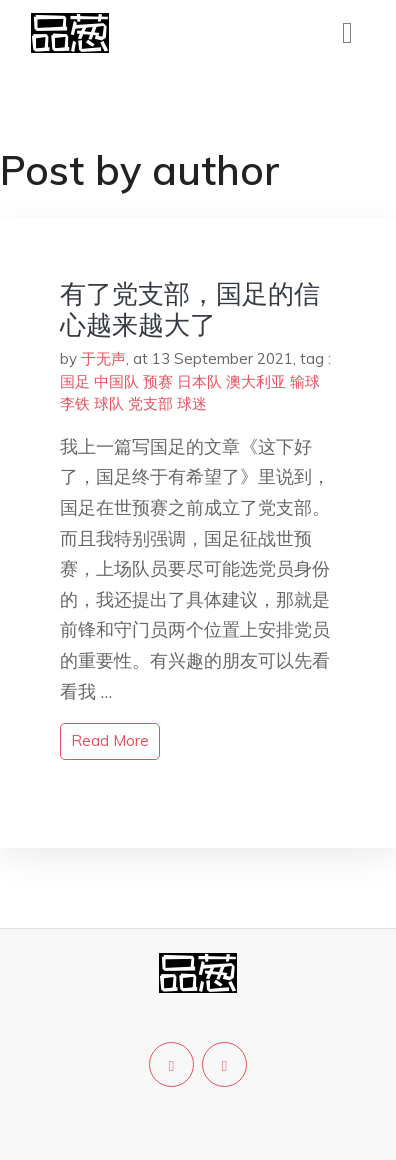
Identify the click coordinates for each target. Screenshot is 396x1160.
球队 (109, 403)
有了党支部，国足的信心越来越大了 (190, 309)
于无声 (103, 358)
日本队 (199, 381)
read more (110, 740)
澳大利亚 (256, 381)
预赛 (158, 381)
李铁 (75, 403)
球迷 (192, 403)
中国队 (116, 381)
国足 (75, 381)
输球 (305, 381)
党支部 (150, 403)
